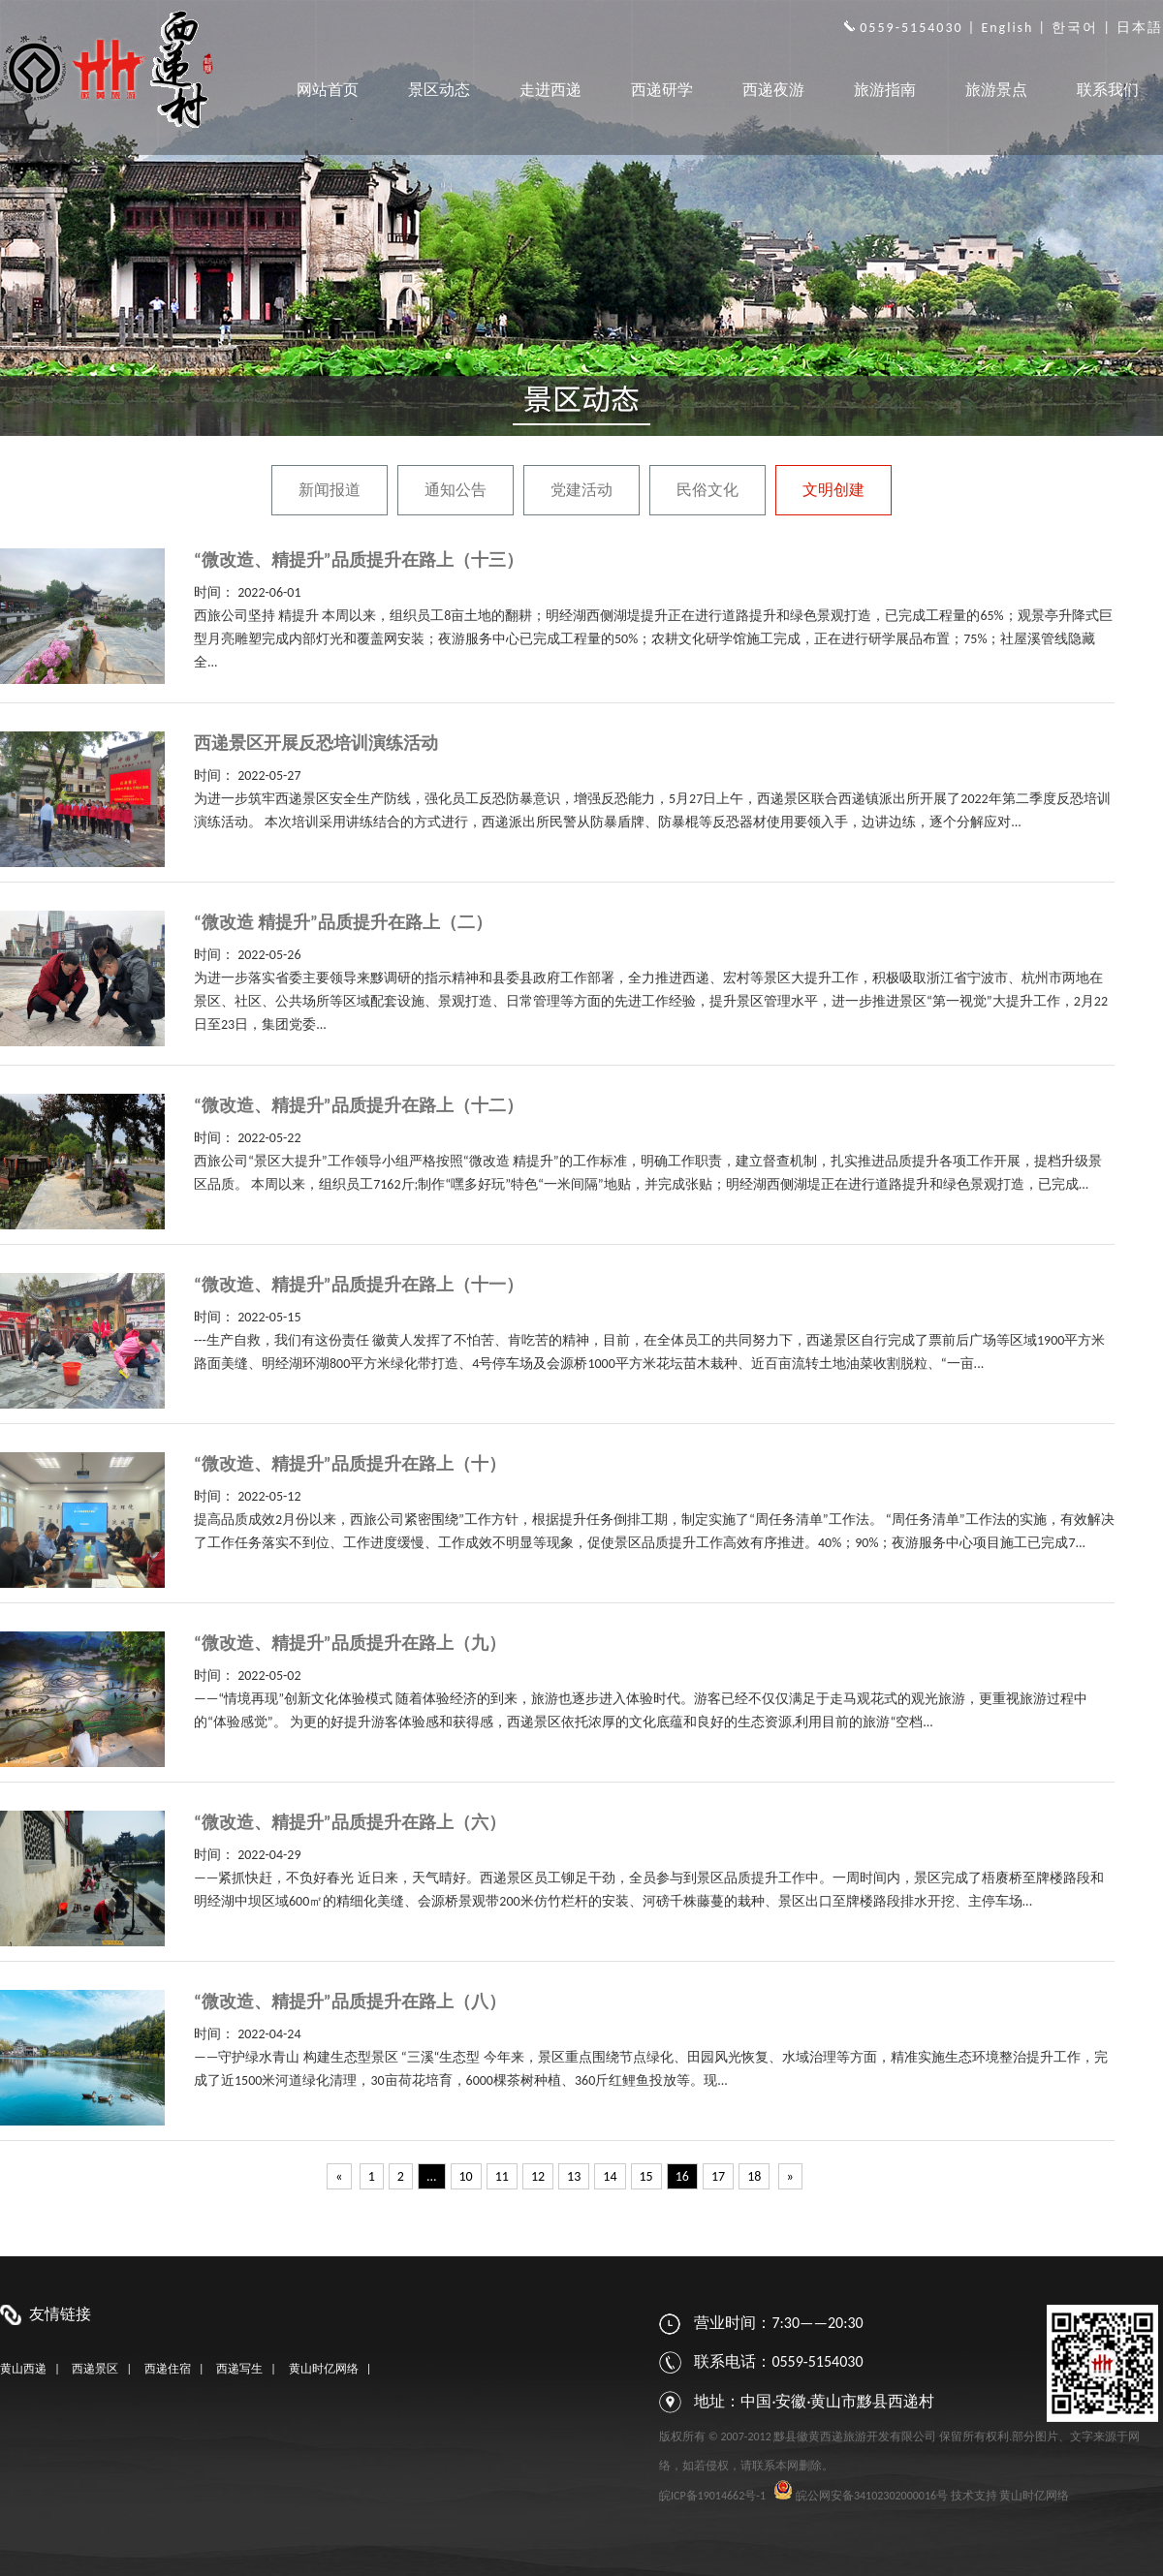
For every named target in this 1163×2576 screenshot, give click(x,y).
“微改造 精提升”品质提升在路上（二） (343, 922)
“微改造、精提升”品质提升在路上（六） (350, 1822)
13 (574, 2176)
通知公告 (455, 490)
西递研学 (662, 89)
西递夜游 (773, 89)
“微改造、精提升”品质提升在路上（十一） (358, 1284)
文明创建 (833, 490)
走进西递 (550, 89)
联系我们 (1108, 89)
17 (718, 2176)
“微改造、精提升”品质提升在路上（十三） (358, 560)
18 (754, 2176)
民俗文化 (707, 490)
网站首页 (328, 89)
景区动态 (439, 89)
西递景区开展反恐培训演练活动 (316, 743)
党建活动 (581, 490)
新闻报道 (330, 490)
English (1007, 27)
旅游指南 (885, 89)
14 (609, 2176)
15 (646, 2176)
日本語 (1139, 27)
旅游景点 (996, 89)
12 (538, 2176)
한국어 (1075, 27)
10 (466, 2176)
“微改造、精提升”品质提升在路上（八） (350, 2001)
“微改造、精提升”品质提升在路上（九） (350, 1643)
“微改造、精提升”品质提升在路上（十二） (358, 1105)
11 (502, 2176)
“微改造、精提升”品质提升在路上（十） (350, 1463)
